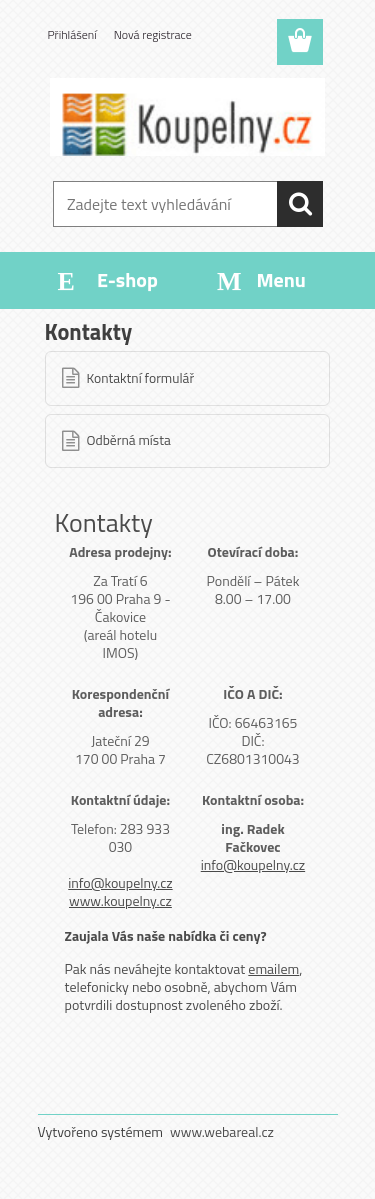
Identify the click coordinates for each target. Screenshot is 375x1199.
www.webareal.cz (222, 1131)
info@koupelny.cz (120, 882)
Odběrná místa (129, 440)
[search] (300, 204)
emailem (273, 968)
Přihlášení (72, 34)
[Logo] (187, 117)
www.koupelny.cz (120, 900)
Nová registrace (153, 34)
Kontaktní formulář (141, 378)
